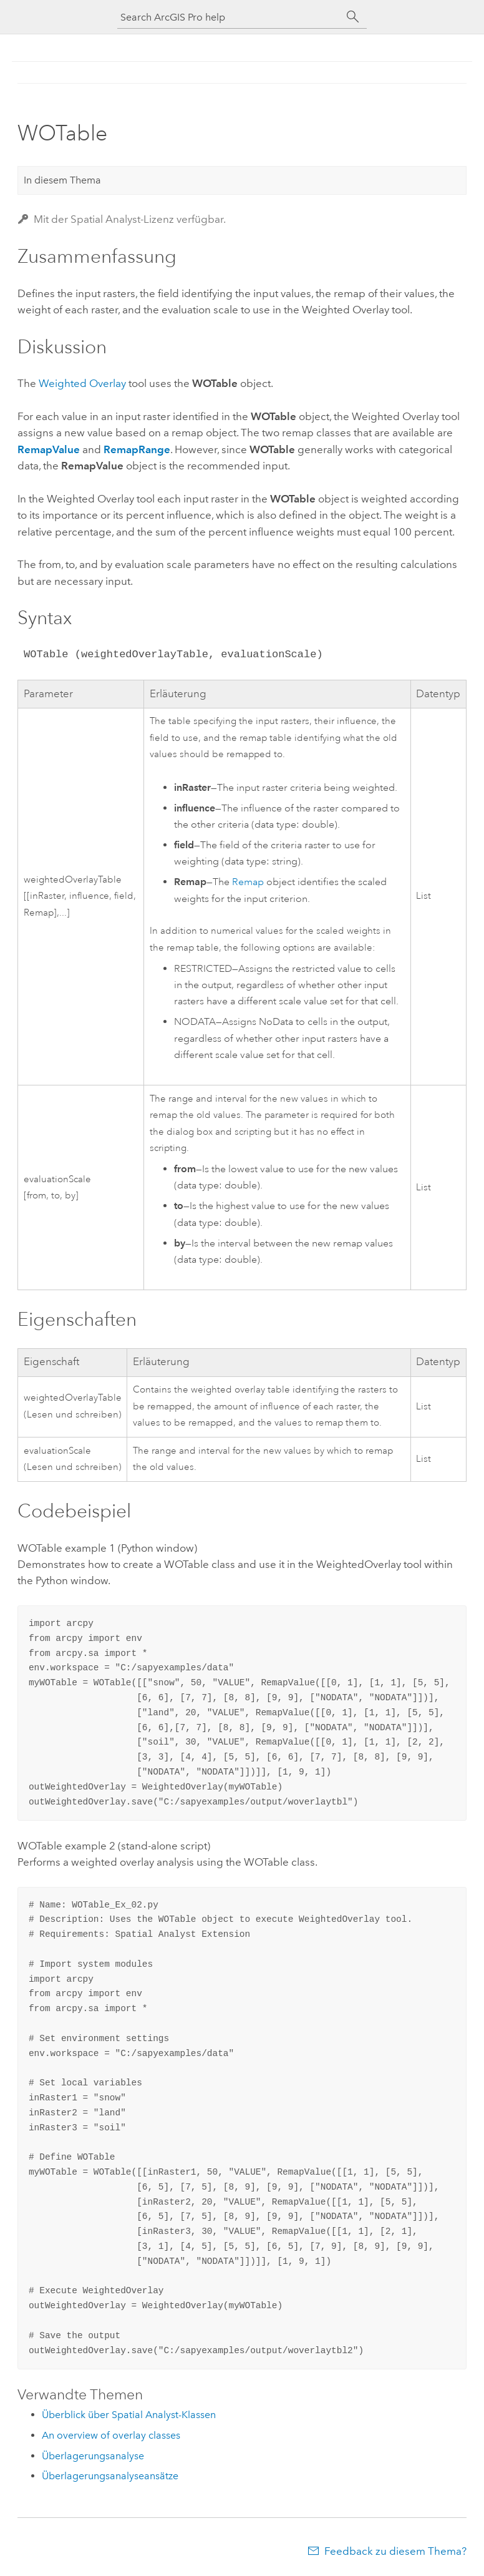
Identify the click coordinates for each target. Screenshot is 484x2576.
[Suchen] (353, 17)
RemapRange (137, 449)
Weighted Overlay (82, 383)
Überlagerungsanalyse (93, 2456)
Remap (248, 882)
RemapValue (48, 449)
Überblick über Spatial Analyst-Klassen (129, 2415)
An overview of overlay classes (111, 2435)
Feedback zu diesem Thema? (395, 2551)
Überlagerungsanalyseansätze (110, 2476)
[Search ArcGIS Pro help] (229, 17)
